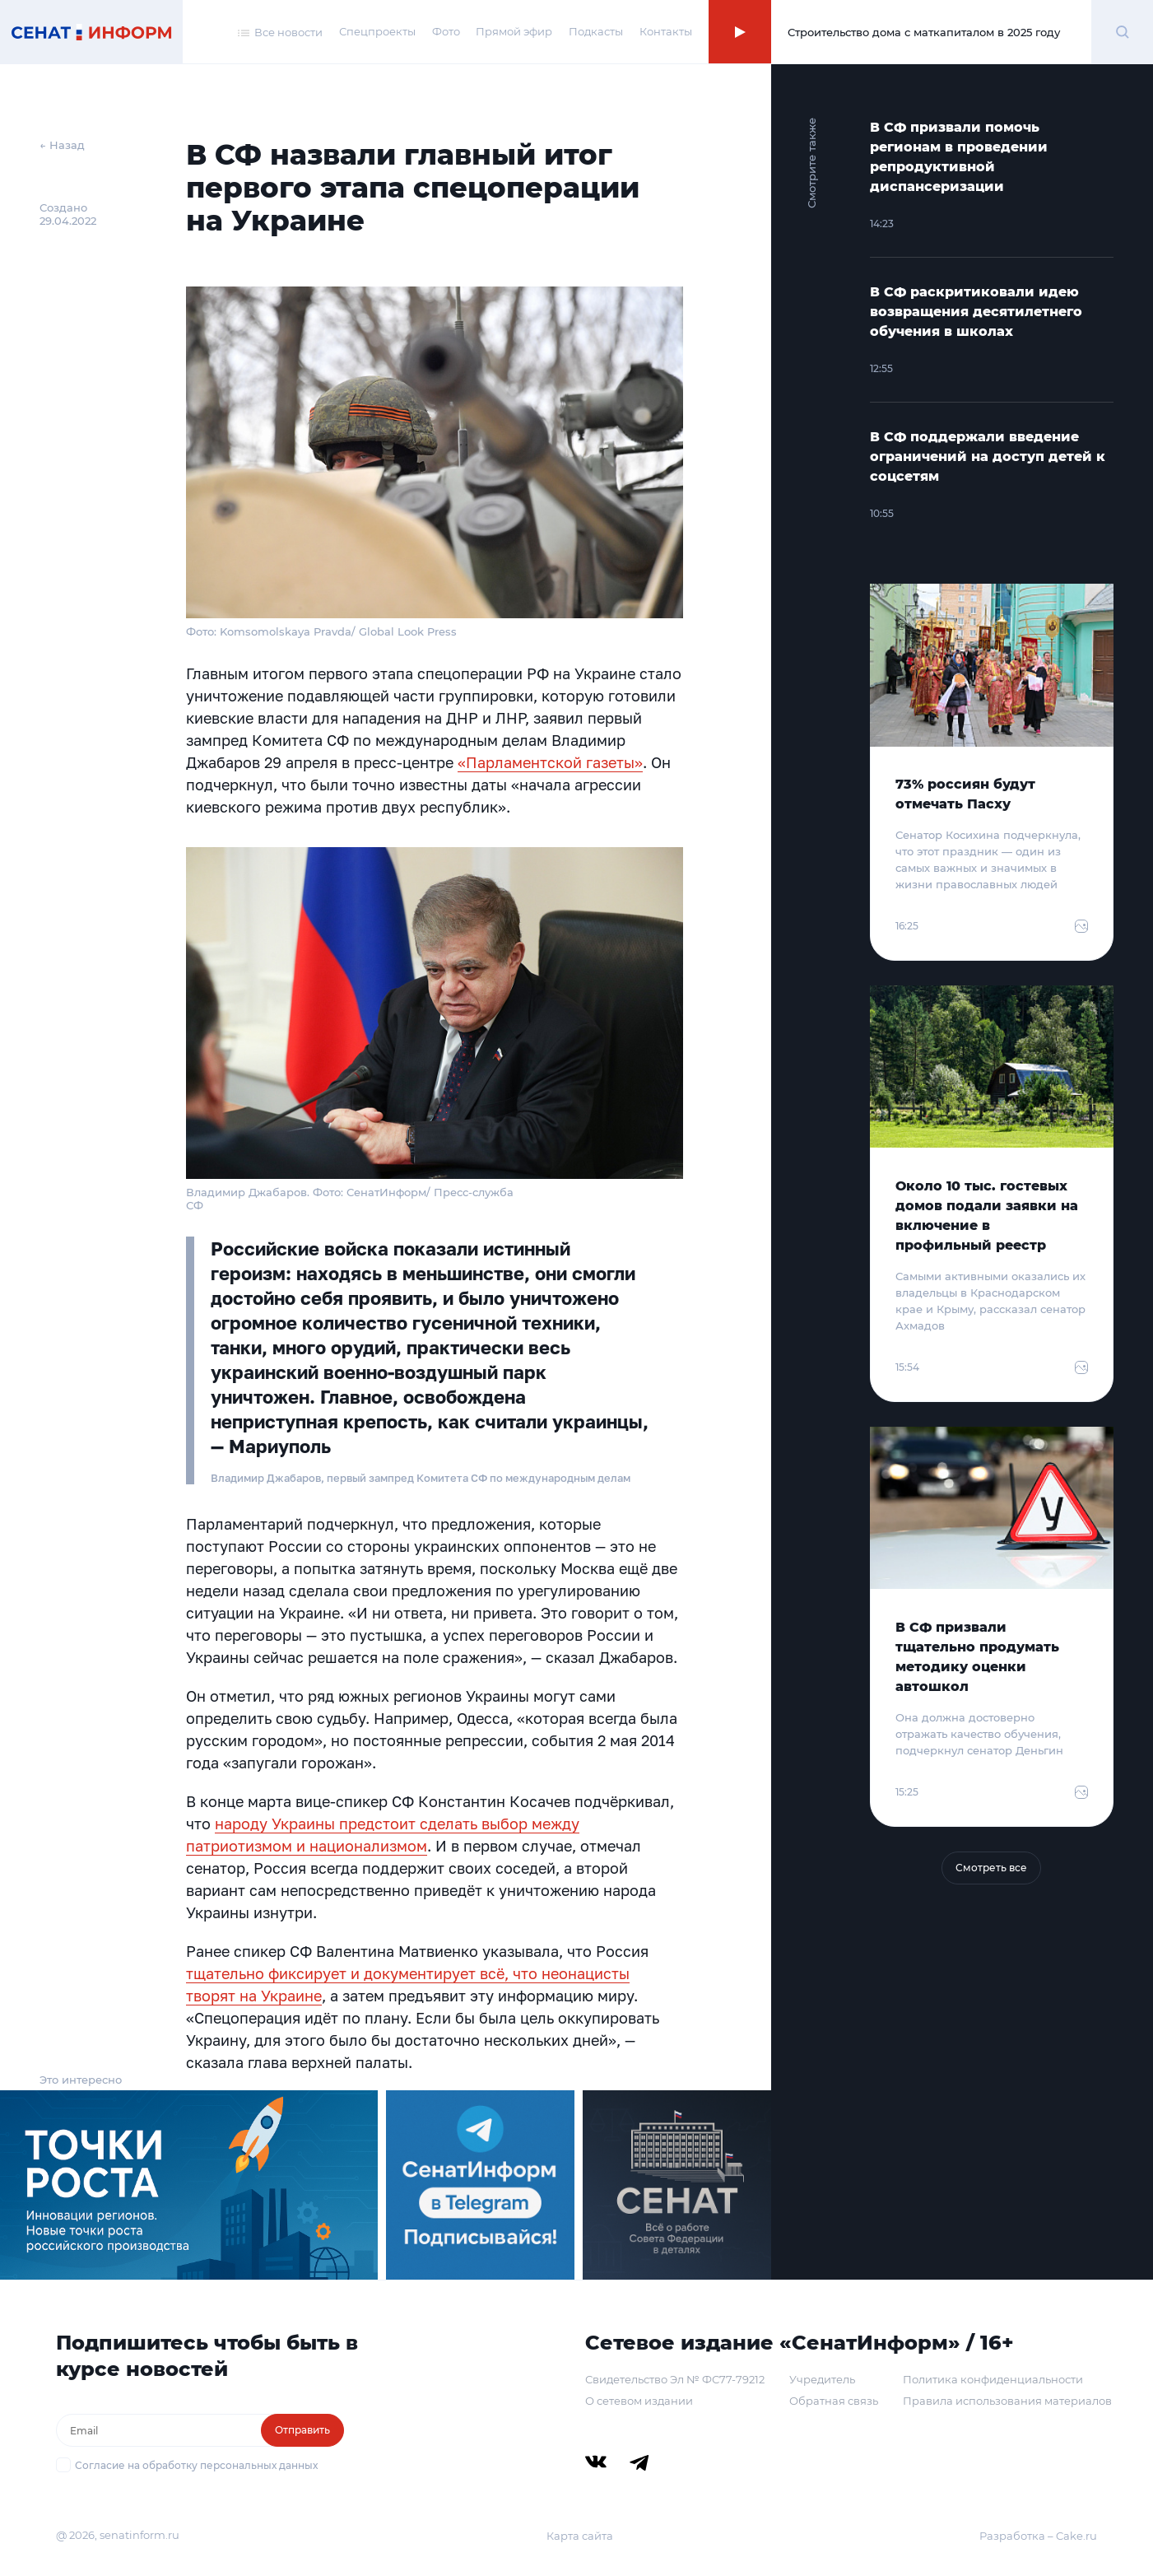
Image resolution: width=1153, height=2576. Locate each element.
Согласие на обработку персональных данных (196, 2465)
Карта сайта (579, 2535)
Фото (446, 31)
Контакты (665, 31)
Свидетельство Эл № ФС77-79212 (675, 2379)
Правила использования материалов (1007, 2400)
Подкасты (596, 31)
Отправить (302, 2430)
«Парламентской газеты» (550, 762)
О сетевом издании (639, 2400)
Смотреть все (991, 1867)
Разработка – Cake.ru (1038, 2535)
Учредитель (822, 2379)
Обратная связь (833, 2400)
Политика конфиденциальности (993, 2379)
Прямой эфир (514, 31)
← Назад (62, 144)
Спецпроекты (377, 31)
